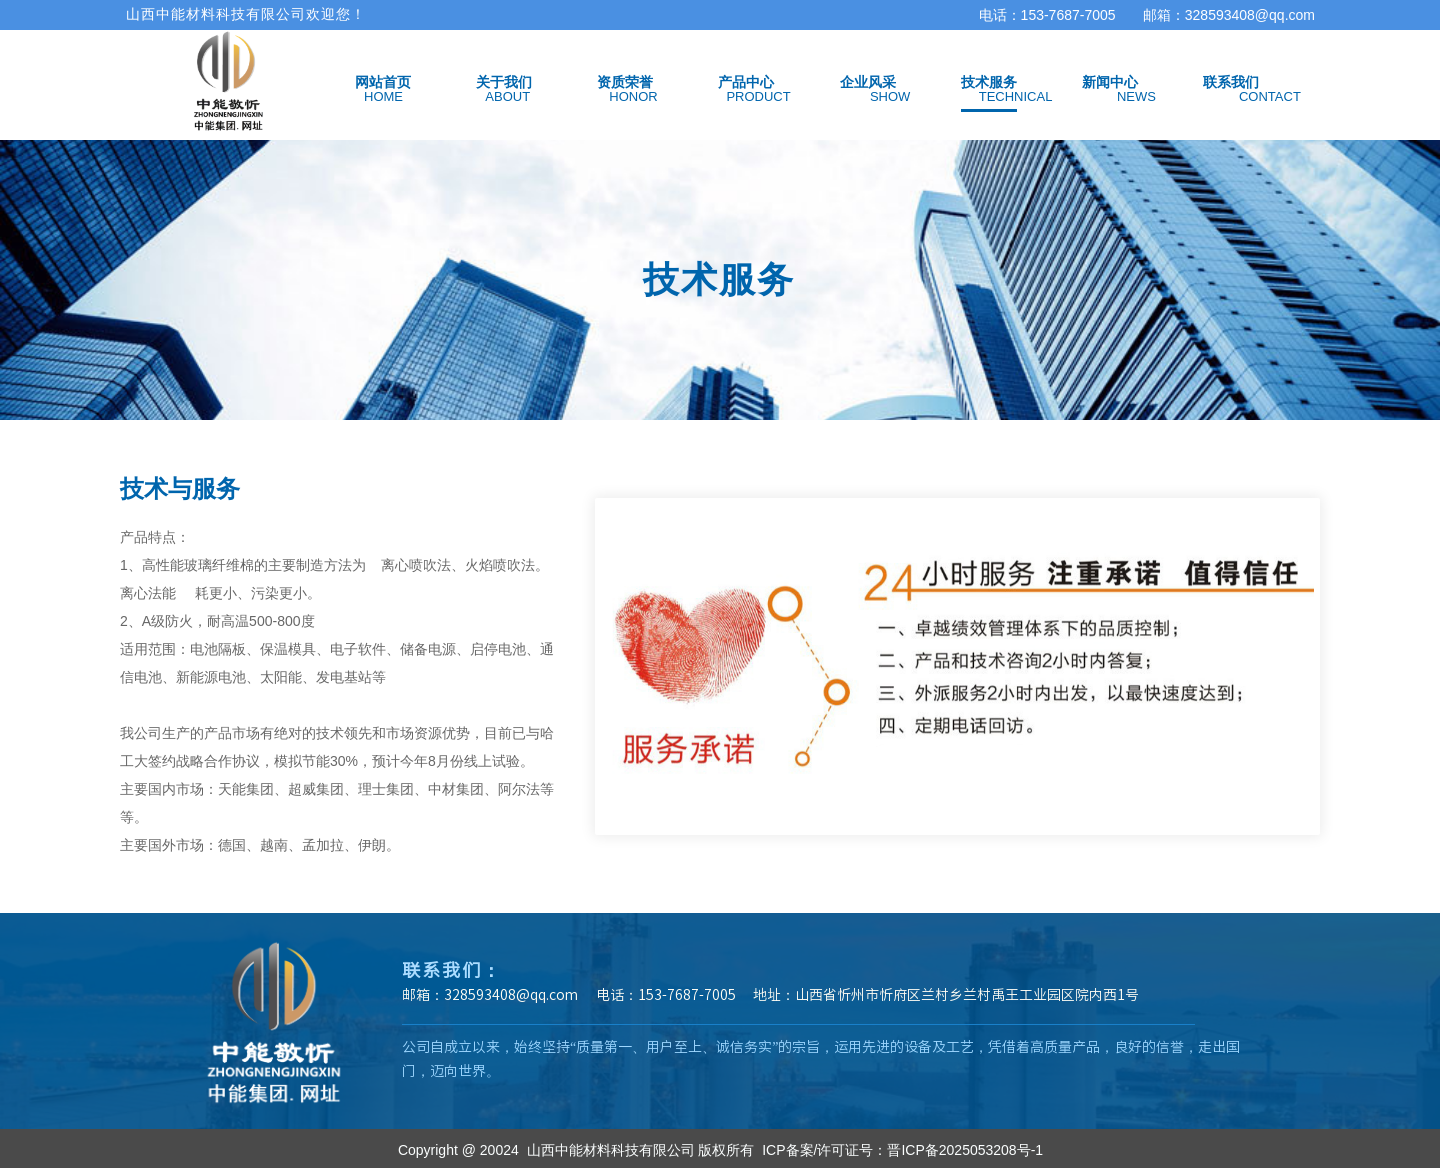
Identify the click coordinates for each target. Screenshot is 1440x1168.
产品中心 (746, 82)
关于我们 (504, 82)
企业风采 (868, 82)
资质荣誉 (625, 82)
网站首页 (383, 82)
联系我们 (1231, 82)
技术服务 (989, 82)
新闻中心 (1110, 82)
